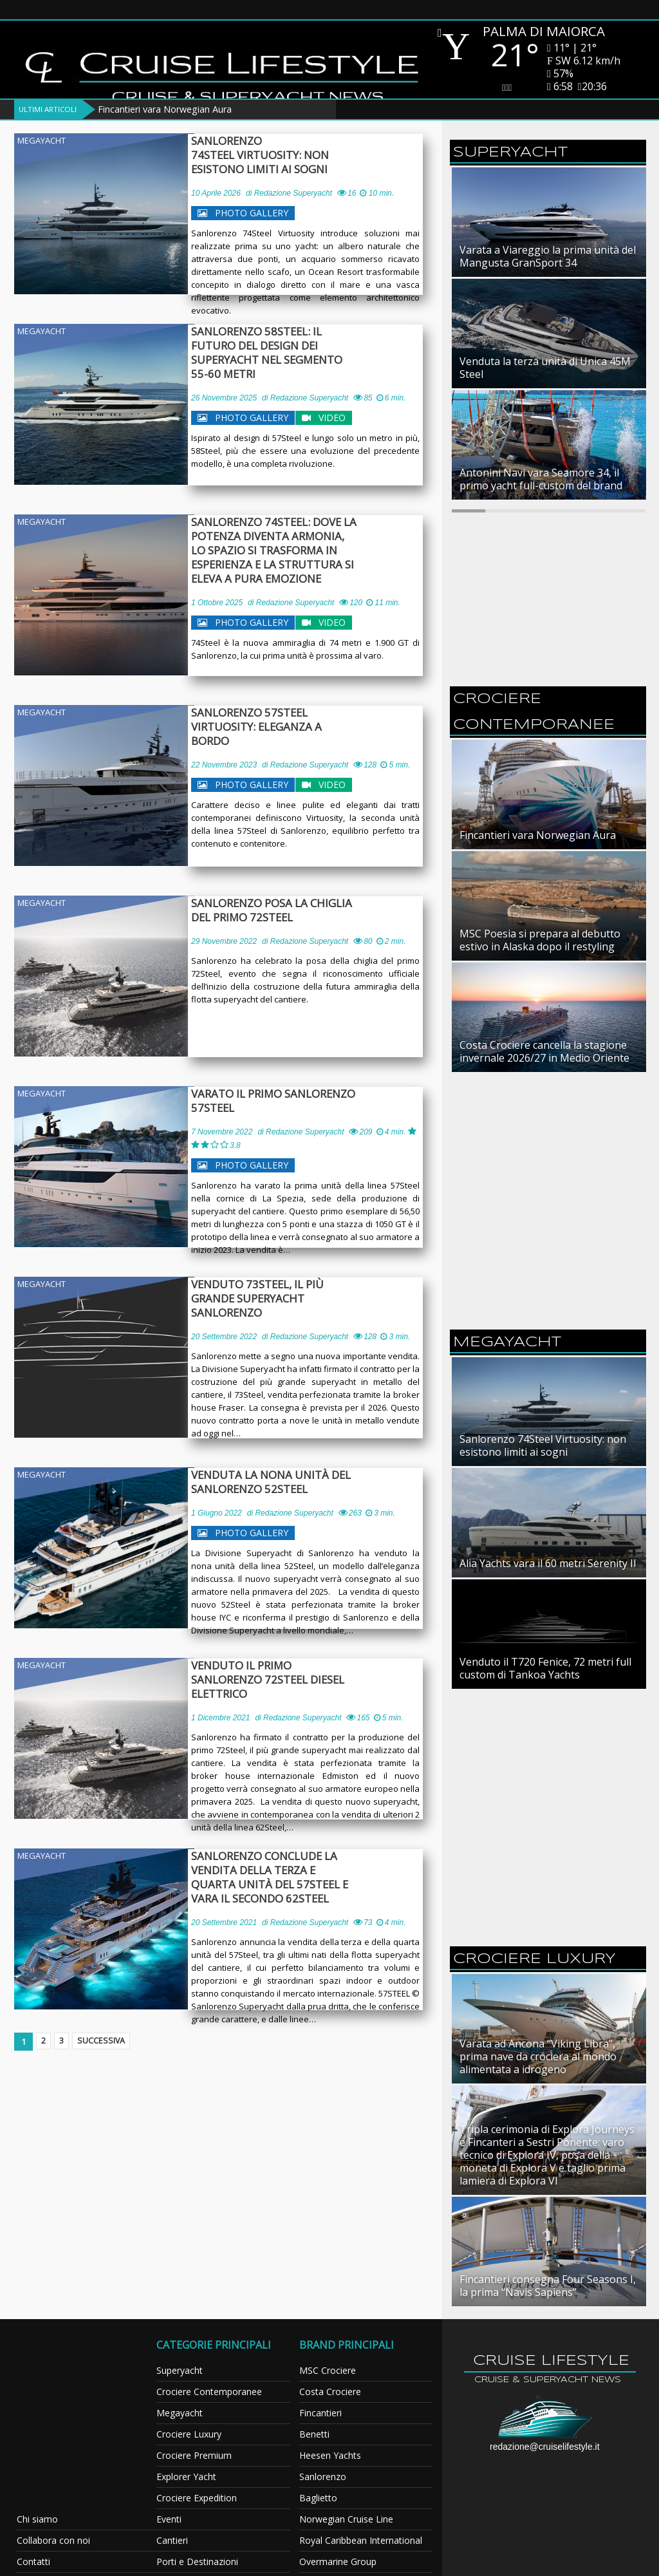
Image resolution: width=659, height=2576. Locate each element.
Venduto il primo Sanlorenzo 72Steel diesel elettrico (285, 1673)
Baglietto (318, 2498)
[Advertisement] (548, 1101)
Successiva (111, 2041)
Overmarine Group (337, 2561)
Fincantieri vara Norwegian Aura (165, 109)
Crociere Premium (194, 2455)
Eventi (168, 2519)
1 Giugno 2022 (216, 1513)
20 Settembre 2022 (224, 1322)
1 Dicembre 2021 (220, 1703)
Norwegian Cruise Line (346, 2519)
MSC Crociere (327, 2370)
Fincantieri (320, 2413)
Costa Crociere (330, 2391)
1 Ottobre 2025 (217, 602)
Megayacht (41, 140)
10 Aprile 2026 (216, 193)
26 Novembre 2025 (224, 383)
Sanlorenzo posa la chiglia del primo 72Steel (290, 910)
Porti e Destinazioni (197, 2561)
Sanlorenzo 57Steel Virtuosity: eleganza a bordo (283, 720)
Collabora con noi (53, 2540)
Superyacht (179, 2370)
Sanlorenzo (322, 2476)
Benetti (314, 2434)
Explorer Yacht (186, 2476)
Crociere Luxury (188, 2434)
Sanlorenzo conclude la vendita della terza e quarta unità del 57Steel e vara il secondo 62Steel (283, 1877)
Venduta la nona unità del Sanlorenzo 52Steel (277, 1482)
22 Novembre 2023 (224, 750)
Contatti (33, 2561)
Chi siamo (37, 2519)
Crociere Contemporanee (209, 2391)
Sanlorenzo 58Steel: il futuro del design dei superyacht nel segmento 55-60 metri (287, 345)
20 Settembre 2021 (224, 1922)
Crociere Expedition (196, 2498)
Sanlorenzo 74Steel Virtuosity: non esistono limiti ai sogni (265, 155)
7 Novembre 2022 (221, 1131)
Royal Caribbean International (360, 2540)
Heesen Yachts (330, 2455)
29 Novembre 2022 (224, 941)
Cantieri (172, 2540)
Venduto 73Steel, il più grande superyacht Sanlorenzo (288, 1291)
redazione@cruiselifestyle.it (545, 2446)
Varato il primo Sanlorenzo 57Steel (280, 1101)
